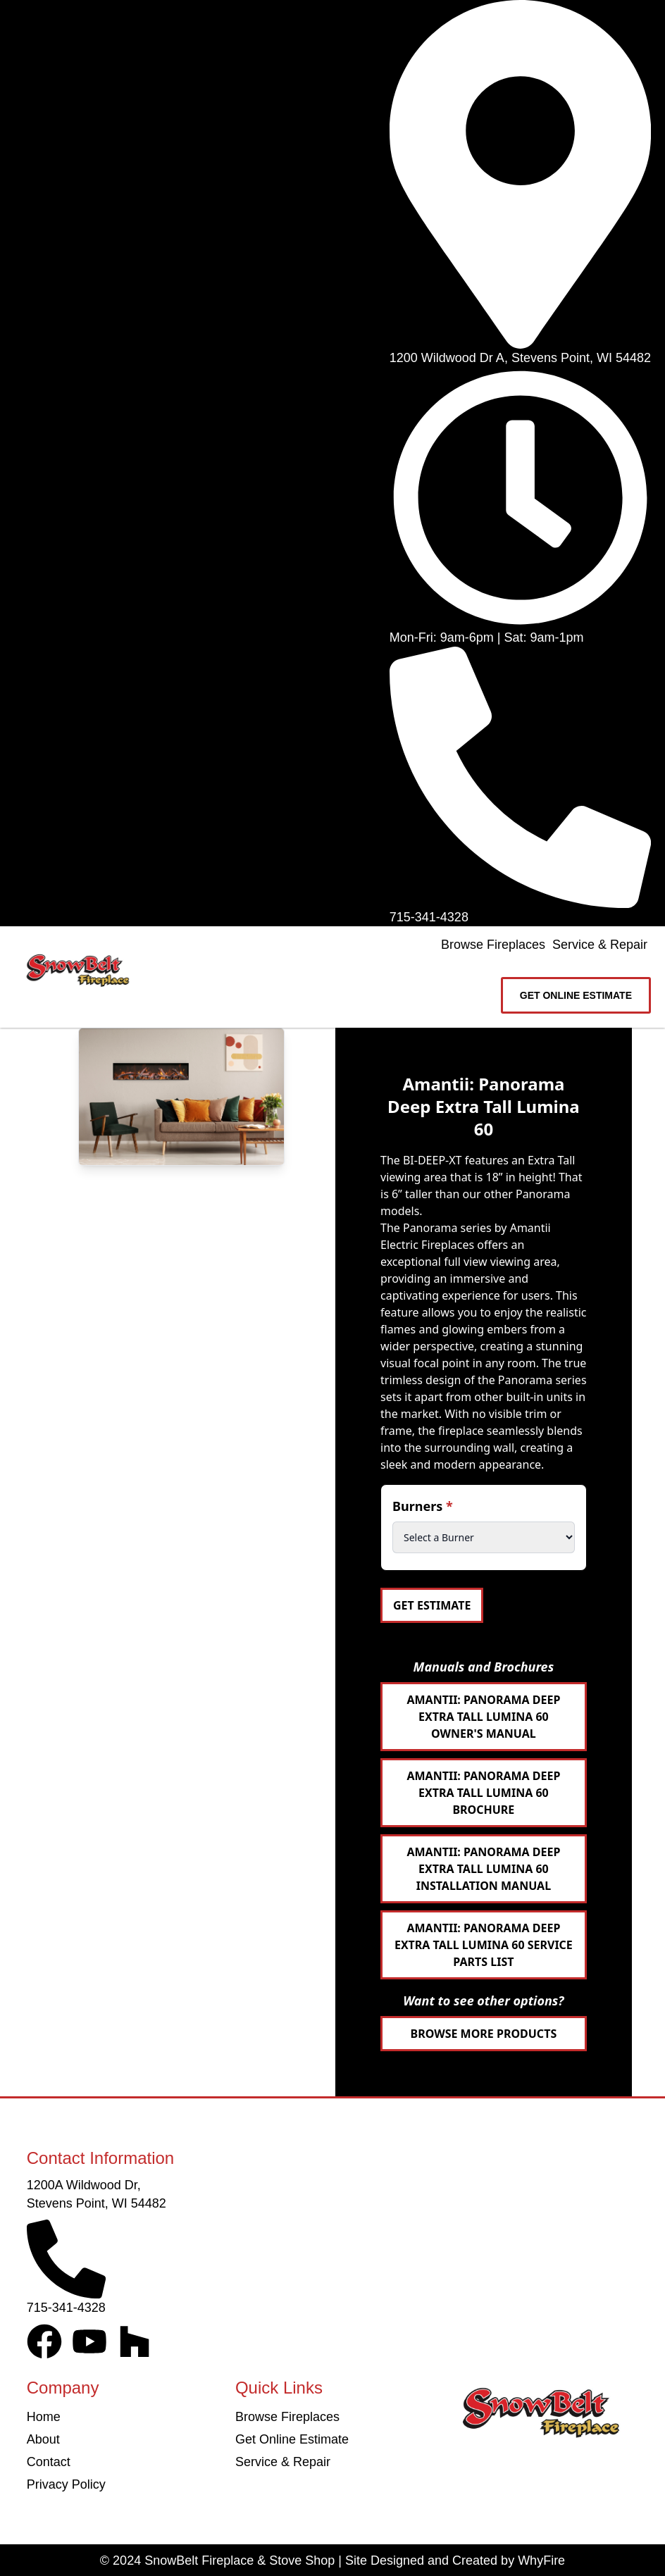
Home (44, 2417)
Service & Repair (599, 945)
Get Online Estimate (292, 2439)
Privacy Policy (66, 2484)
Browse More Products (484, 2033)
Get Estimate (432, 1605)
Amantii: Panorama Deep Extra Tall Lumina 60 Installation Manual (483, 1868)
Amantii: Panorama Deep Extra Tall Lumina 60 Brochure (483, 1792)
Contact (48, 2462)
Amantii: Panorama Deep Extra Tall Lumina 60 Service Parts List (483, 1945)
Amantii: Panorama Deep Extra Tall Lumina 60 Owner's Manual (483, 1716)
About (43, 2439)
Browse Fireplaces (493, 945)
